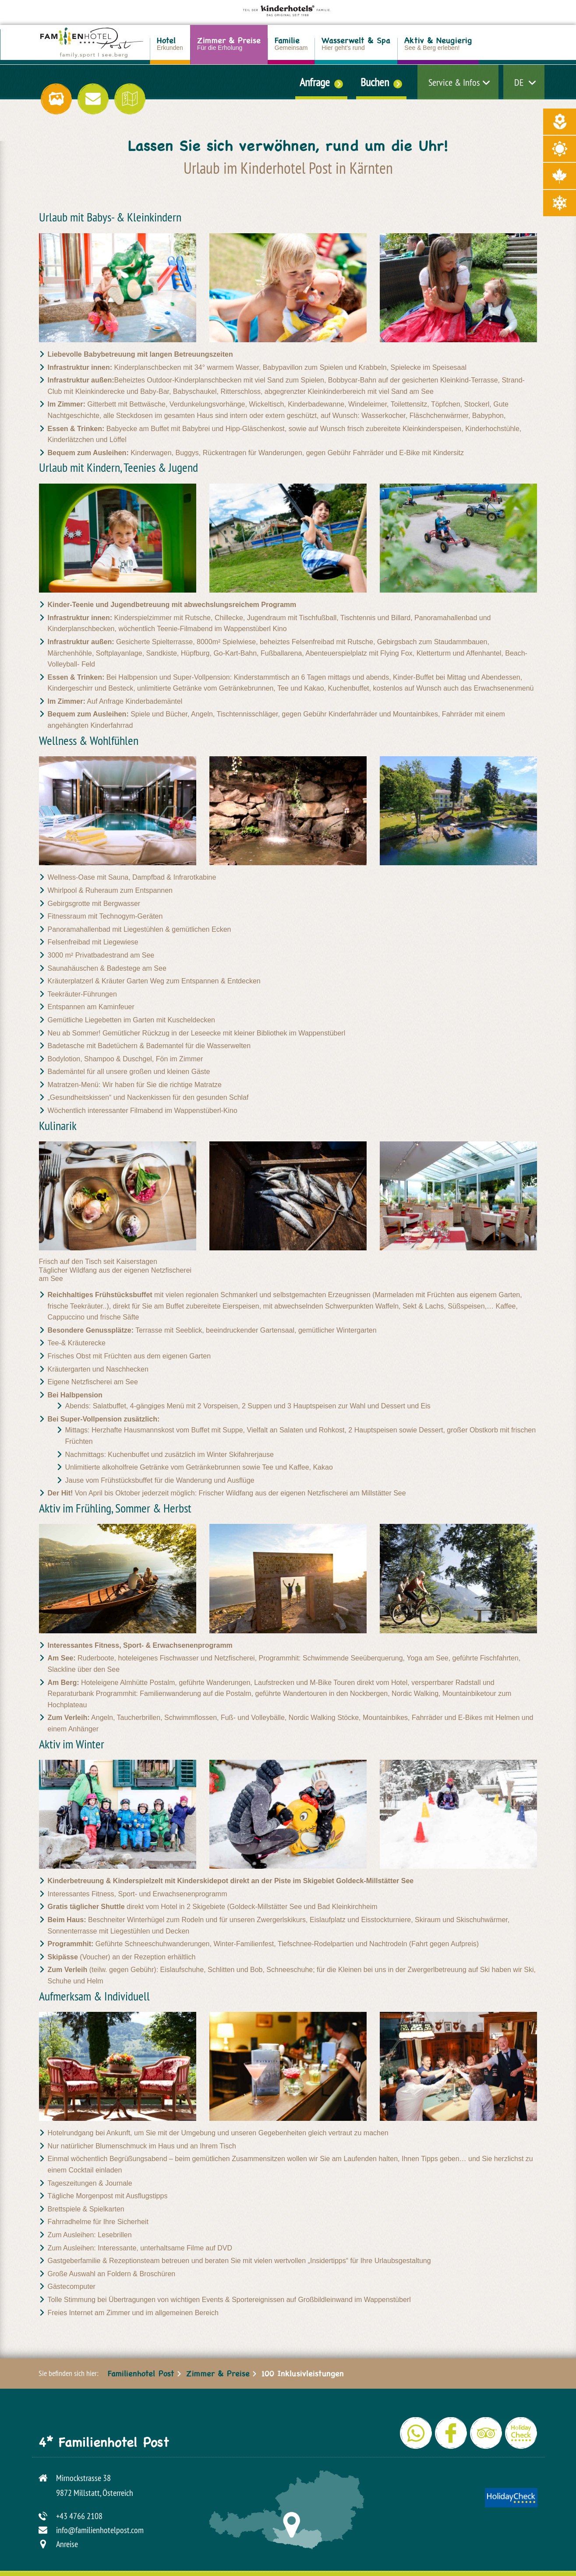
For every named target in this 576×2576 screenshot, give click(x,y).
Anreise (67, 2543)
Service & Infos (454, 82)
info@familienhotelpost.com (100, 2529)
